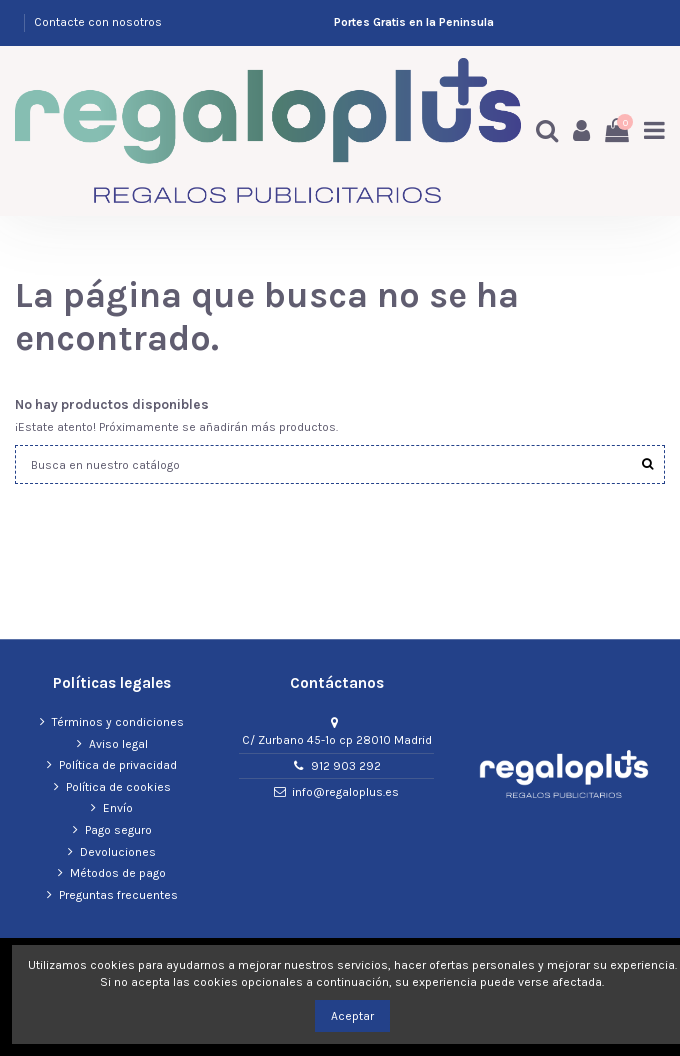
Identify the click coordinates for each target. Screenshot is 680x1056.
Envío (118, 808)
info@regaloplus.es (345, 792)
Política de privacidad (118, 765)
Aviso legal (118, 744)
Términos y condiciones (118, 722)
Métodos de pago (118, 873)
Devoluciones (118, 852)
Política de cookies (118, 787)
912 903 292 (346, 766)
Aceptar (352, 1016)
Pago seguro (118, 830)
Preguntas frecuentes (118, 895)
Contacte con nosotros (98, 22)
